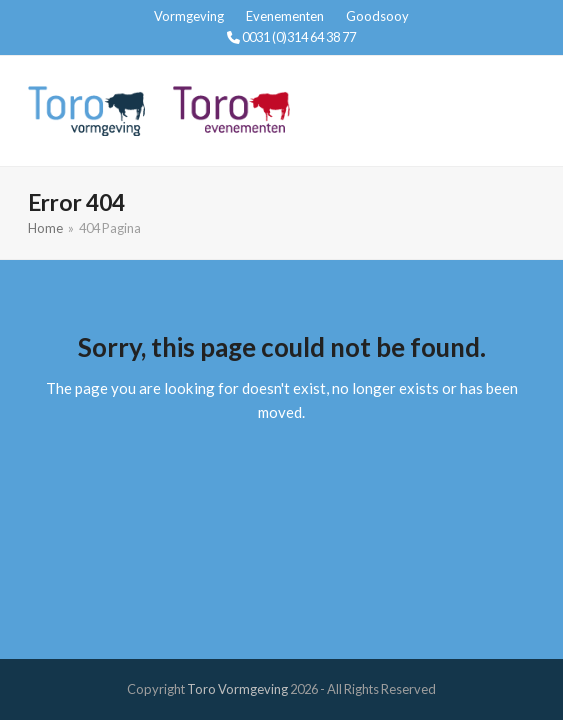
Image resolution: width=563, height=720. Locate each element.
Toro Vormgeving (237, 689)
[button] (524, 110)
